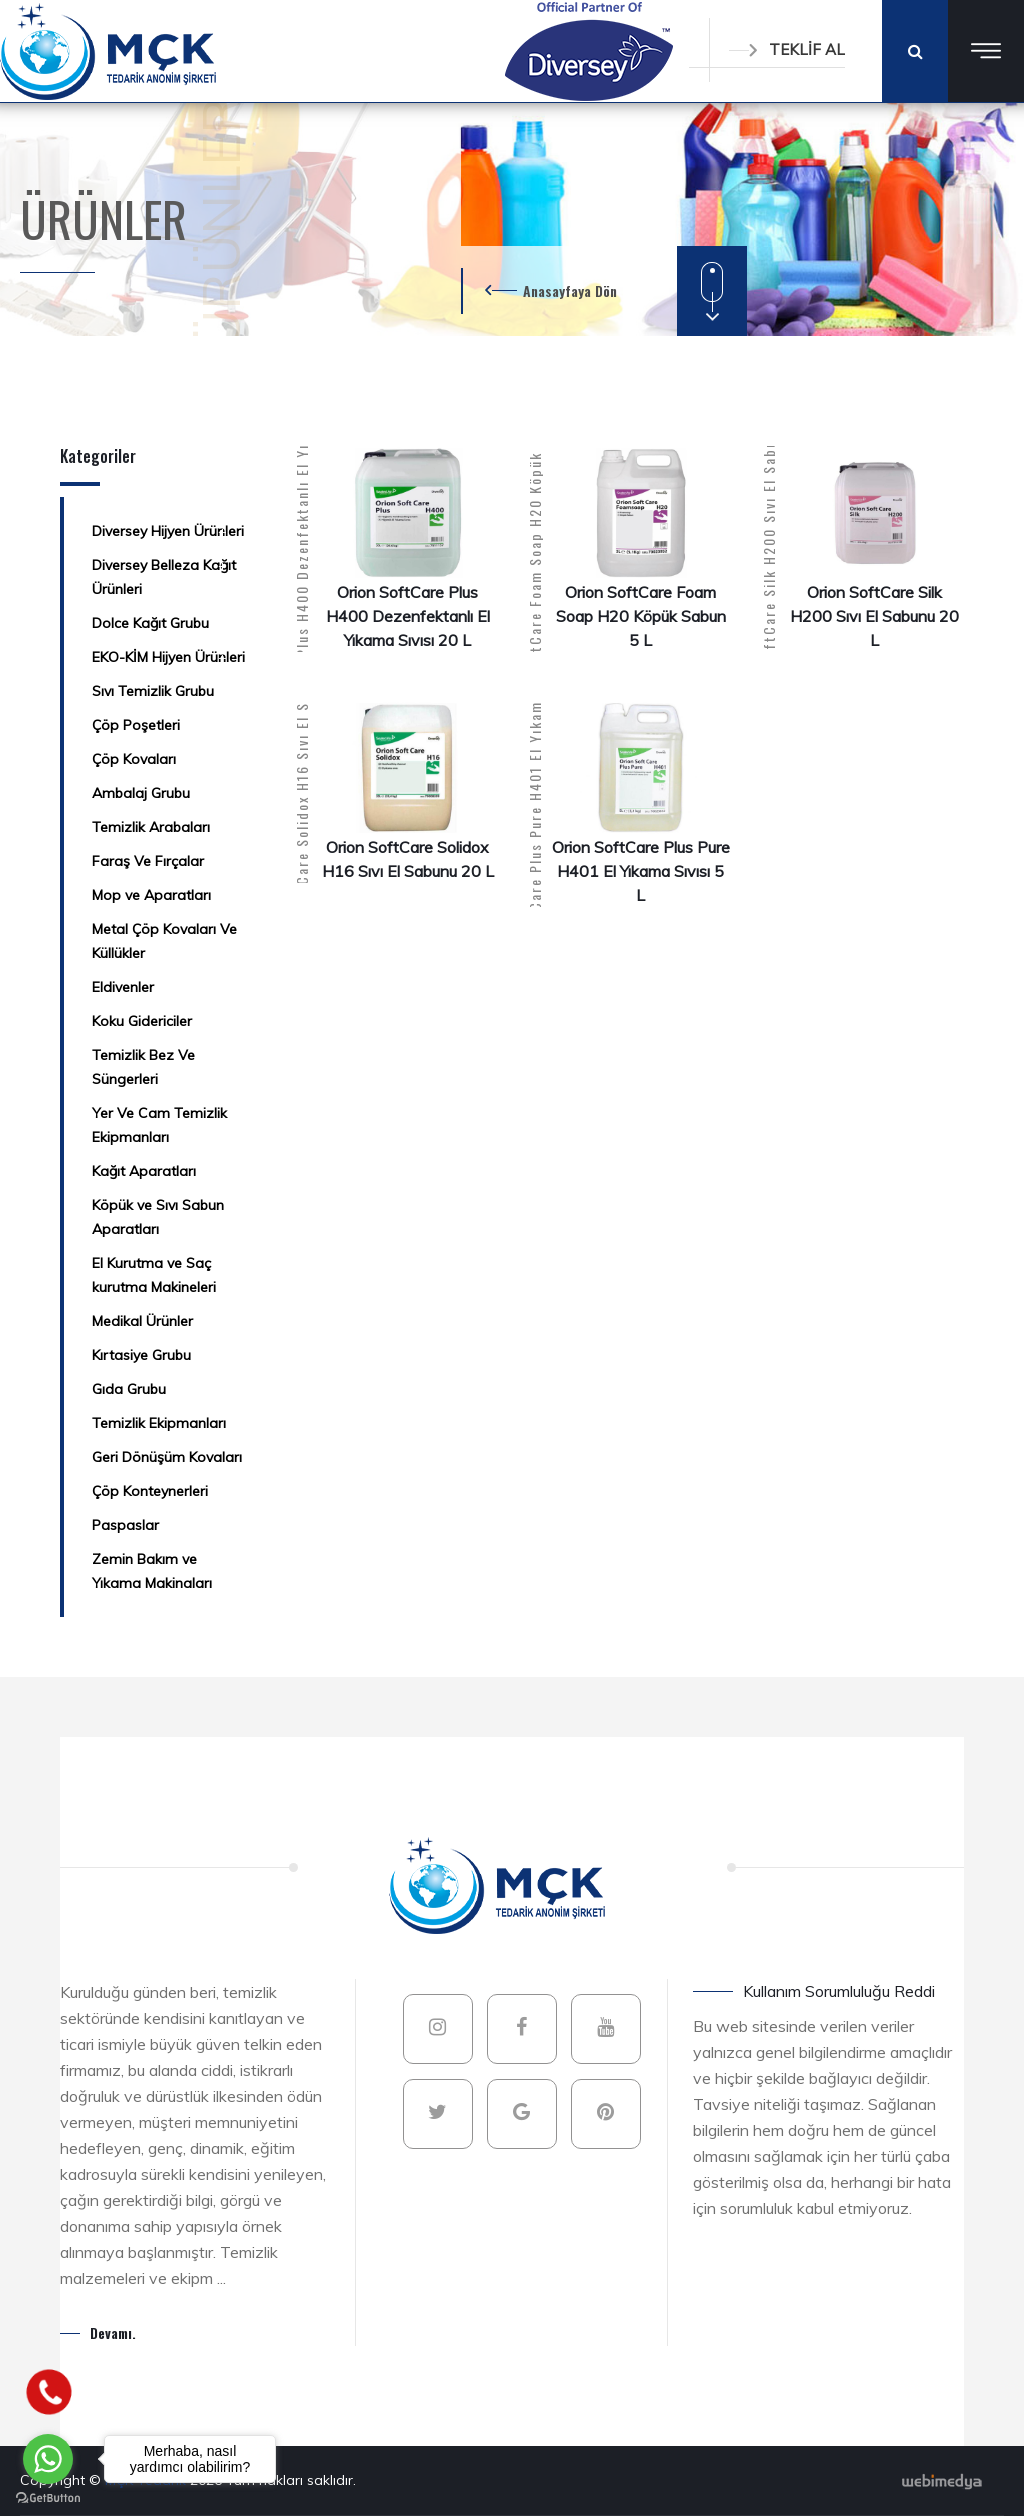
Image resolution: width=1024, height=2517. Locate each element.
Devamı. (113, 2332)
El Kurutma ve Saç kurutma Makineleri (154, 1275)
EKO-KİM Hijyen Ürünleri (168, 657)
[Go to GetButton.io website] (48, 2497)
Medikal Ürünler (142, 1321)
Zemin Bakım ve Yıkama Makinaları (152, 1571)
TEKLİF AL (787, 49)
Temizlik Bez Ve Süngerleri (143, 1067)
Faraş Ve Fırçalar (148, 861)
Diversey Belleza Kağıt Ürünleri (164, 577)
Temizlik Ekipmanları (159, 1423)
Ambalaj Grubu (141, 793)
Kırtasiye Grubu (141, 1355)
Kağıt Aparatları (144, 1171)
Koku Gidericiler (142, 1021)
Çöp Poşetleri (136, 725)
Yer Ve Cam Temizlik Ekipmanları (159, 1125)
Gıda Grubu (129, 1389)
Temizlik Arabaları (151, 827)
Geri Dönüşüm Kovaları (167, 1457)
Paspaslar (125, 1525)
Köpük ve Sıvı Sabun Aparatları (158, 1217)
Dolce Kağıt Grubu (150, 623)
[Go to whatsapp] (48, 2459)
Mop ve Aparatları (151, 895)
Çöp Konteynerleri (150, 1491)
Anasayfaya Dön (570, 290)
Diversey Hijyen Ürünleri (168, 531)
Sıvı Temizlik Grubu (153, 691)
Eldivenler (123, 987)
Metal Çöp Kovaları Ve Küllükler (164, 941)
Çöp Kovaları (134, 759)
